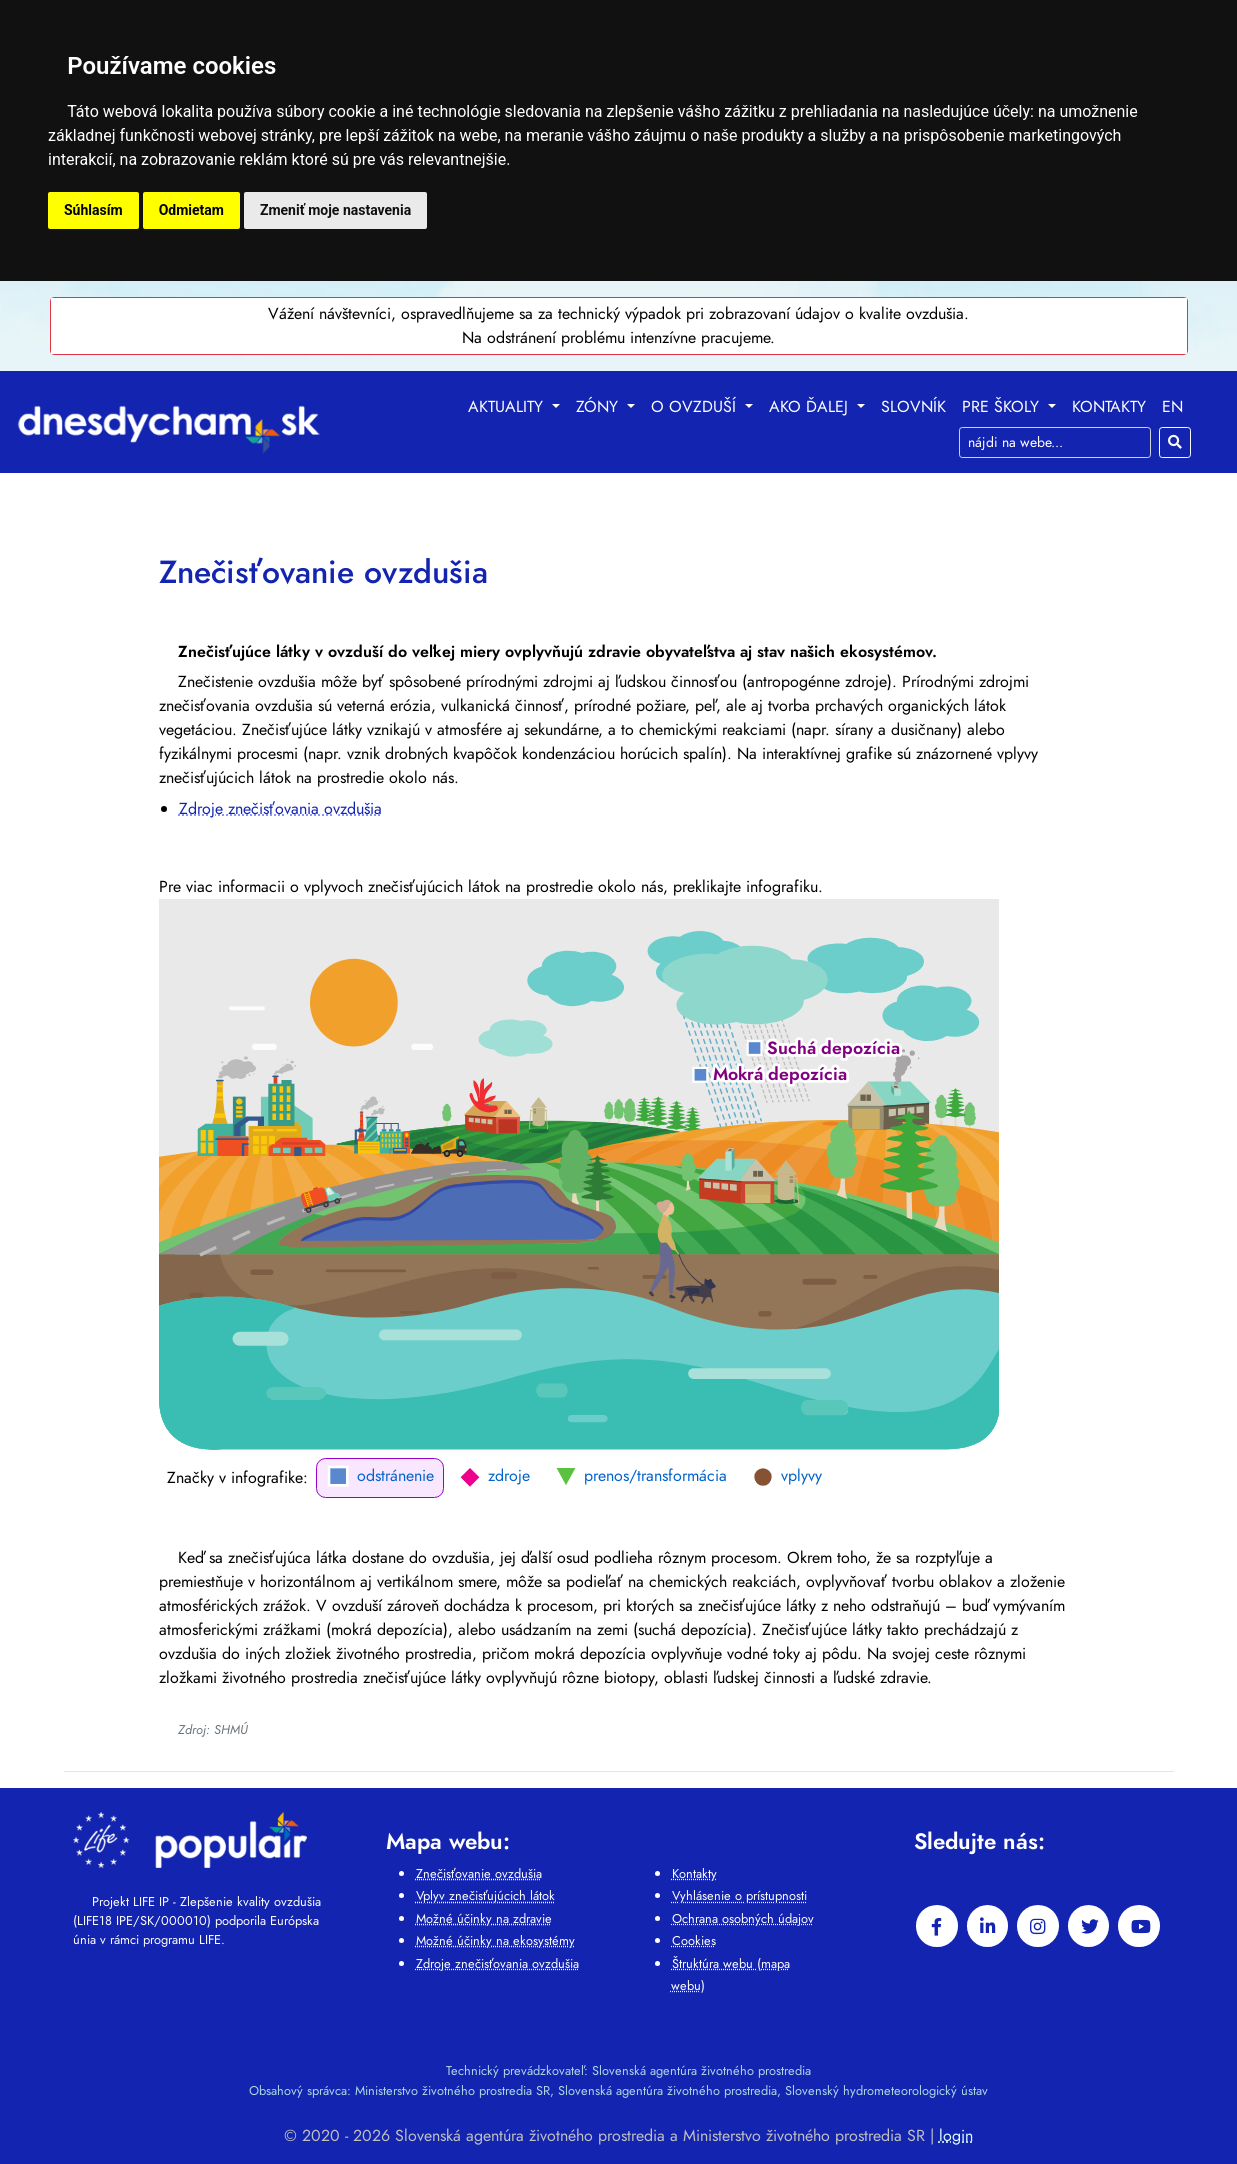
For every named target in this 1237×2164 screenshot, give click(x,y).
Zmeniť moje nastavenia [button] (335, 210)
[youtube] (1139, 1926)
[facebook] (937, 1926)
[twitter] (1089, 1926)
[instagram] (1038, 1926)
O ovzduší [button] (696, 406)
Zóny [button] (599, 406)
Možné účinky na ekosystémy (495, 1940)
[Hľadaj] (1175, 442)
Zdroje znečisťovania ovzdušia (280, 808)
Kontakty (1109, 406)
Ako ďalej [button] (811, 406)
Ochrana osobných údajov (743, 1918)
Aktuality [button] (508, 406)
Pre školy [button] (1003, 406)
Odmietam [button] (191, 210)
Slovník (913, 406)
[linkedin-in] (988, 1926)
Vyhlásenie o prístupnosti (739, 1895)
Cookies (694, 1940)
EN (1172, 406)
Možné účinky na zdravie (484, 1918)
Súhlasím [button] (93, 210)
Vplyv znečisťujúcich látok (485, 1895)
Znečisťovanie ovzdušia (479, 1873)
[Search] (1055, 442)
